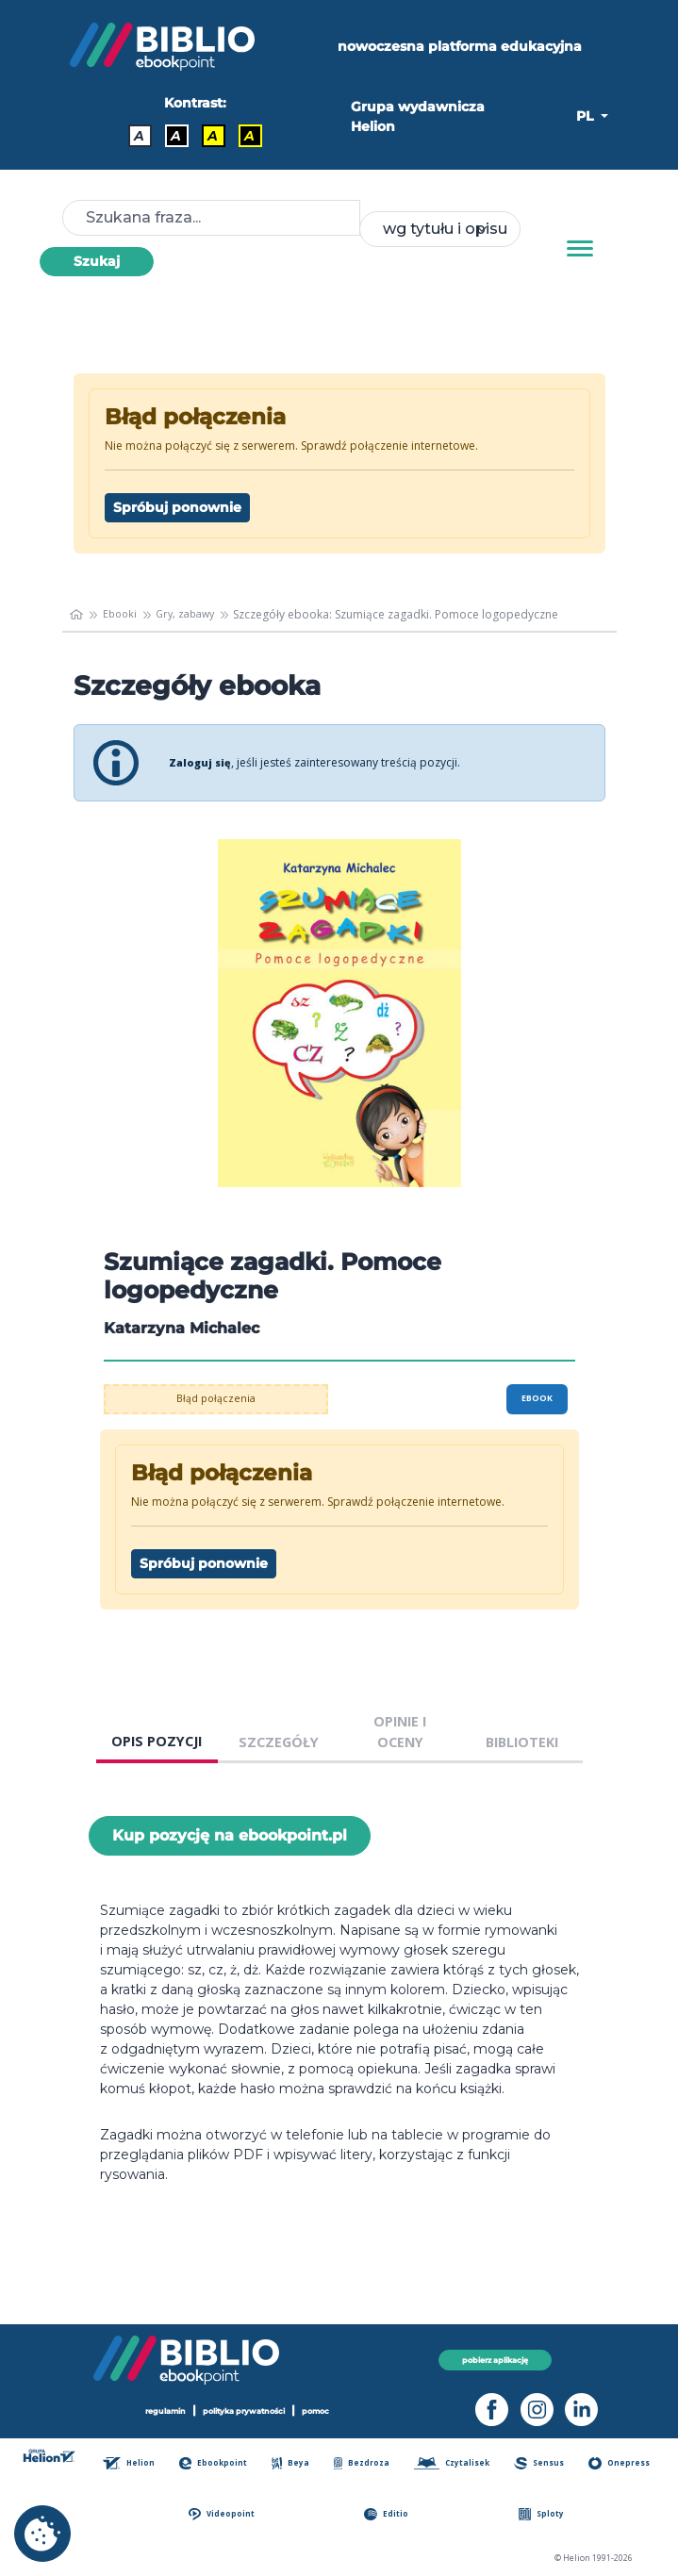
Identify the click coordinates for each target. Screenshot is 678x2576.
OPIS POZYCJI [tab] (156, 1741)
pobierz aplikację (495, 2359)
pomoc (325, 2410)
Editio (391, 2514)
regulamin (157, 2410)
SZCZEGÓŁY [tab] (279, 1742)
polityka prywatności (245, 2410)
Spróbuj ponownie (177, 507)
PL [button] (586, 115)
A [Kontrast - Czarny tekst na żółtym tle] (212, 135)
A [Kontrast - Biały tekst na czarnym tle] (176, 135)
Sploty (544, 2514)
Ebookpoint (219, 2463)
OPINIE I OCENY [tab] (399, 1731)
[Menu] (580, 249)
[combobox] (439, 229)
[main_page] (78, 614)
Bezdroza (364, 2463)
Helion (135, 2463)
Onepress (621, 2463)
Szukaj (97, 261)
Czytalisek (456, 2463)
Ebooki (123, 614)
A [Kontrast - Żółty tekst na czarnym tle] (249, 135)
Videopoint (227, 2514)
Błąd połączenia (215, 1399)
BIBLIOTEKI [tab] (522, 1742)
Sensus (543, 2463)
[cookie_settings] (42, 2533)
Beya (295, 2463)
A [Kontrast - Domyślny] (139, 135)
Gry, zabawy (192, 614)
